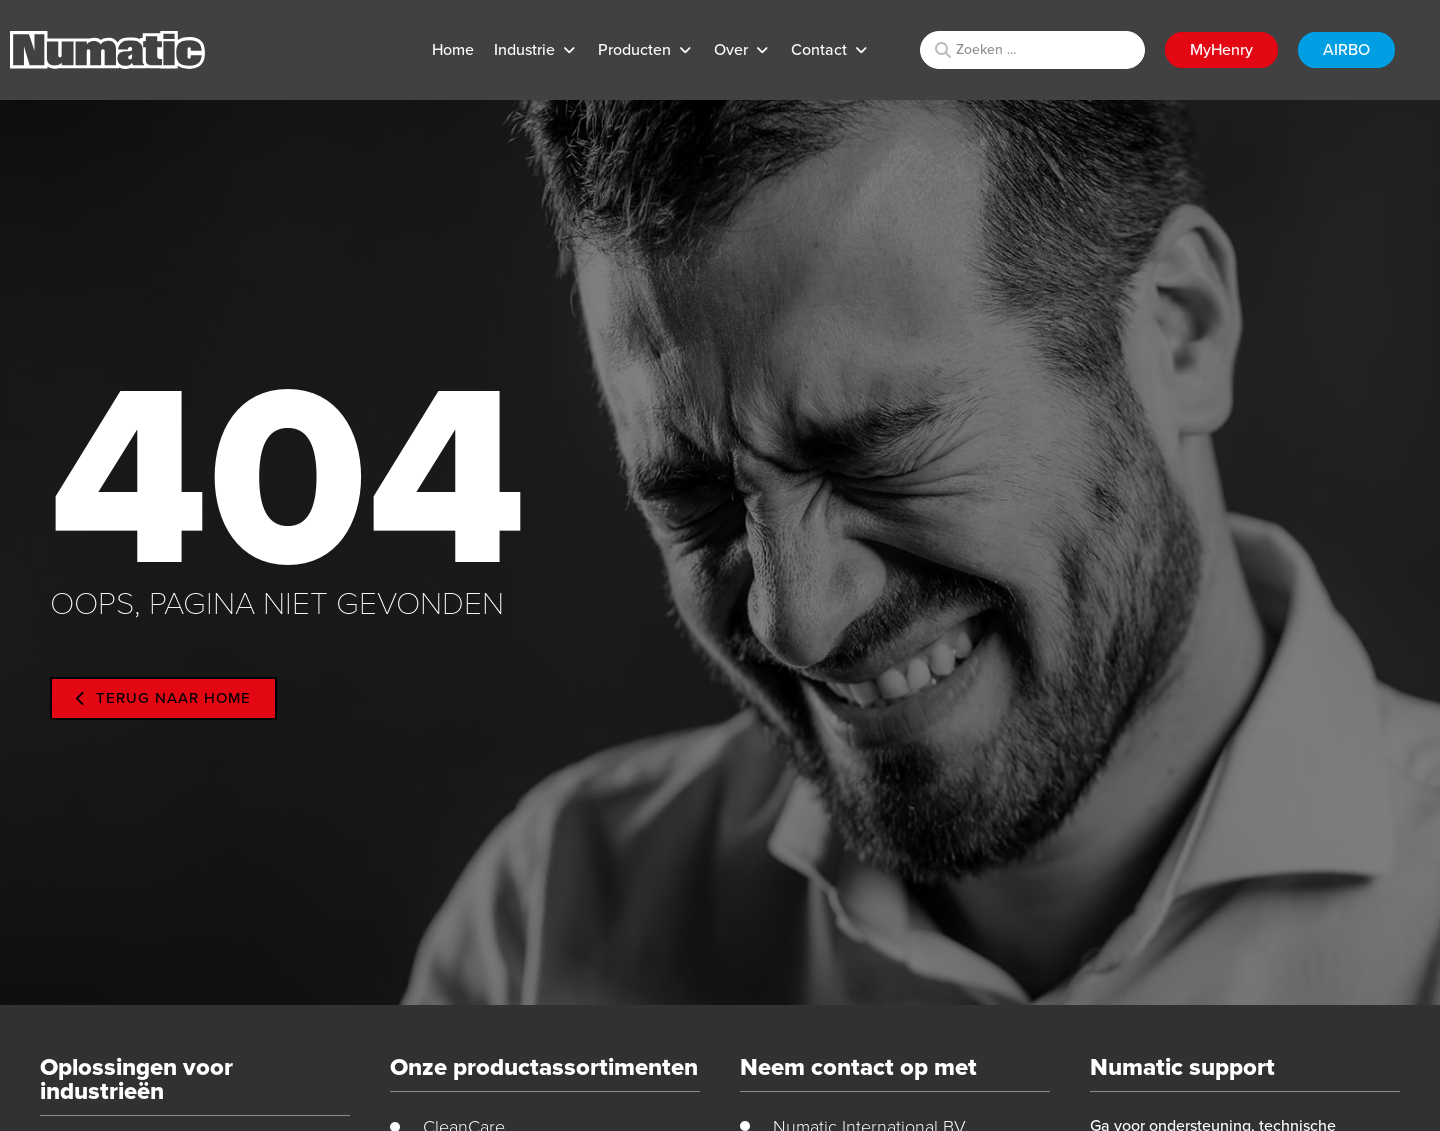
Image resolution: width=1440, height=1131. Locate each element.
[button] (536, 50)
